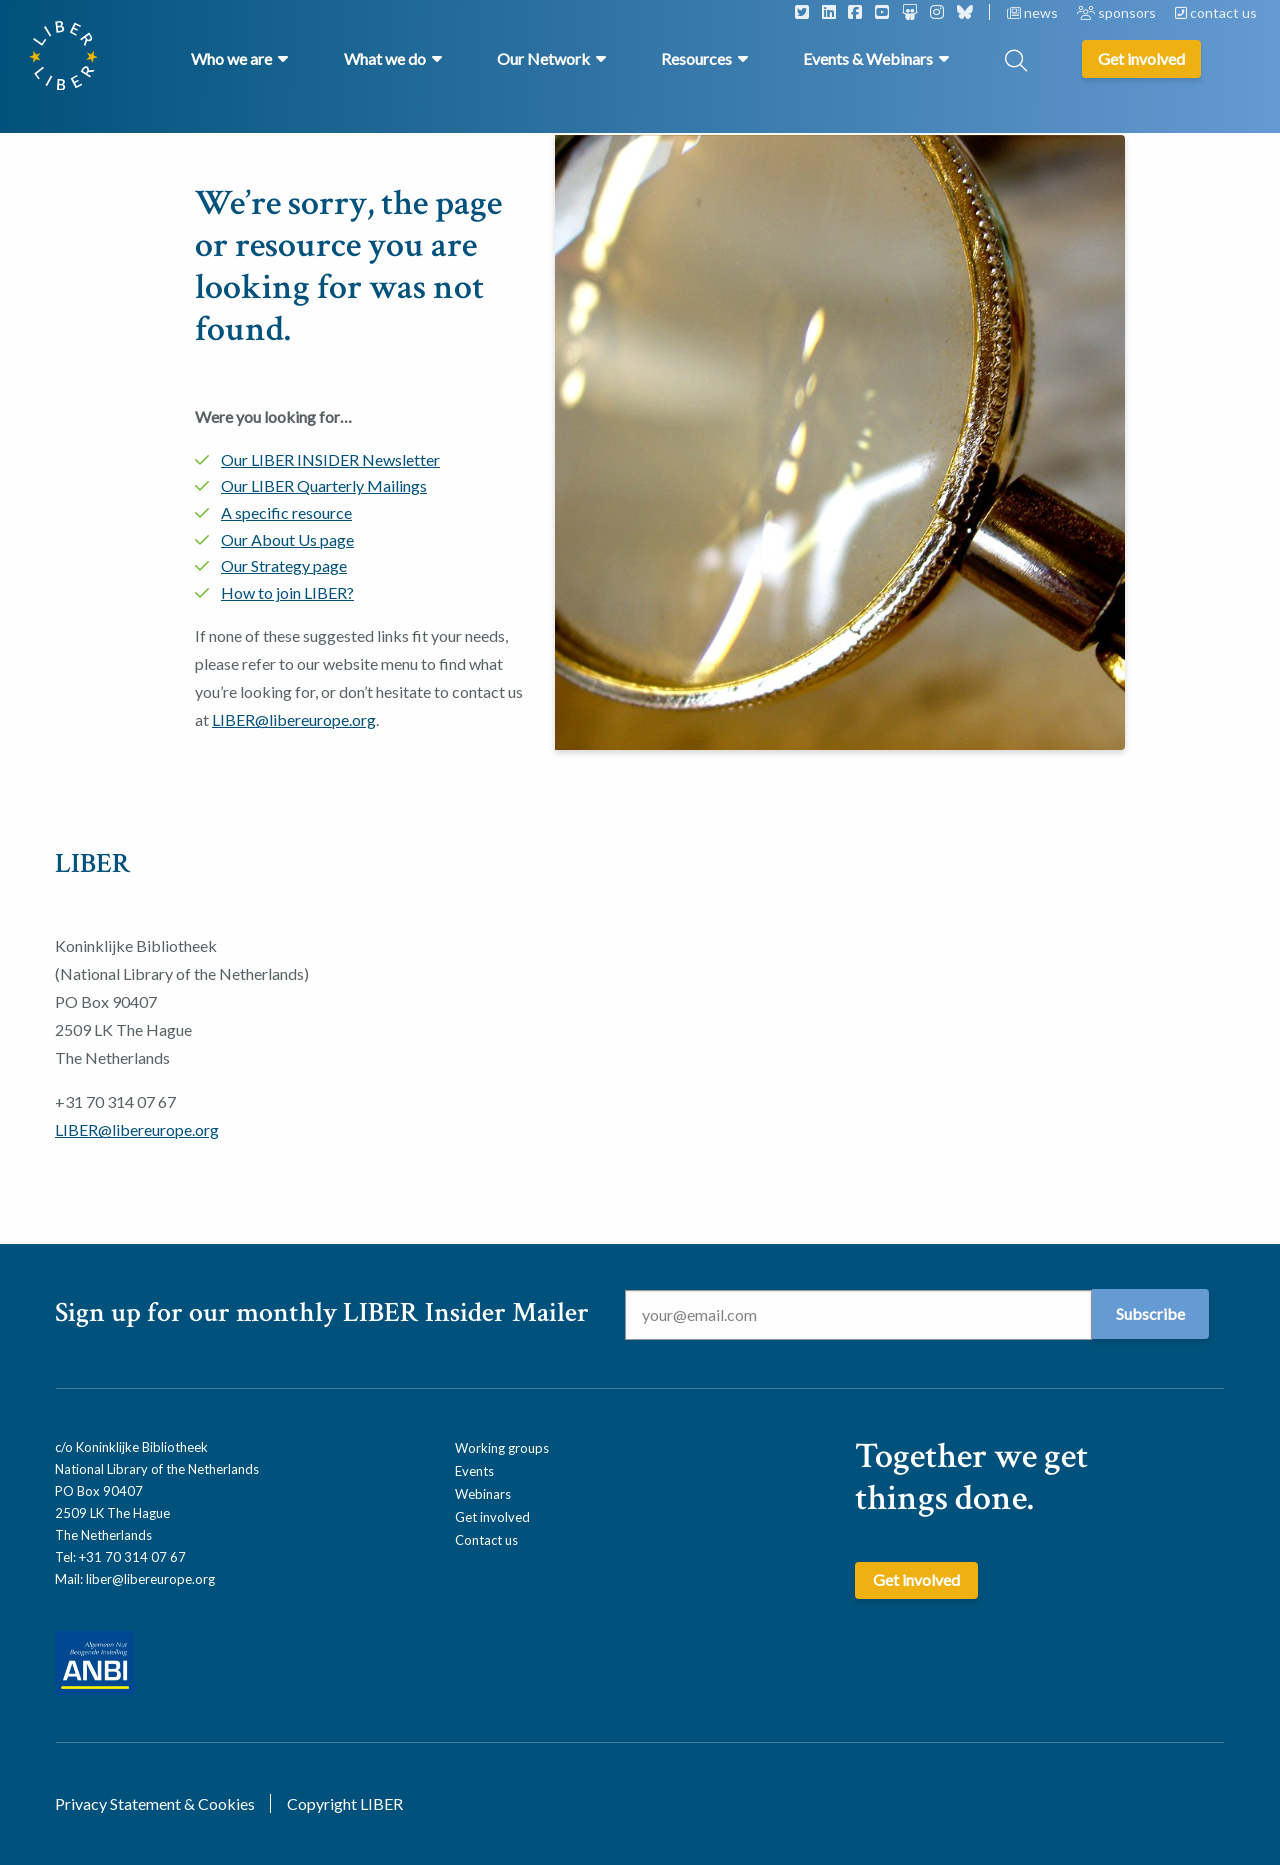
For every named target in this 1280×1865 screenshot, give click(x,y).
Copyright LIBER (345, 1803)
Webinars (483, 1494)
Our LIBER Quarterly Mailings (324, 485)
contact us (1216, 12)
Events (474, 1471)
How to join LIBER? (287, 592)
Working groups (502, 1448)
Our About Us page (287, 539)
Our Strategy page (284, 565)
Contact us (486, 1540)
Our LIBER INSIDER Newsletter (330, 459)
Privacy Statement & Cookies (155, 1803)
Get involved (492, 1517)
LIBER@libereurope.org (294, 719)
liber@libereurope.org (150, 1579)
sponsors (1118, 12)
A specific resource (286, 512)
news (1034, 12)
